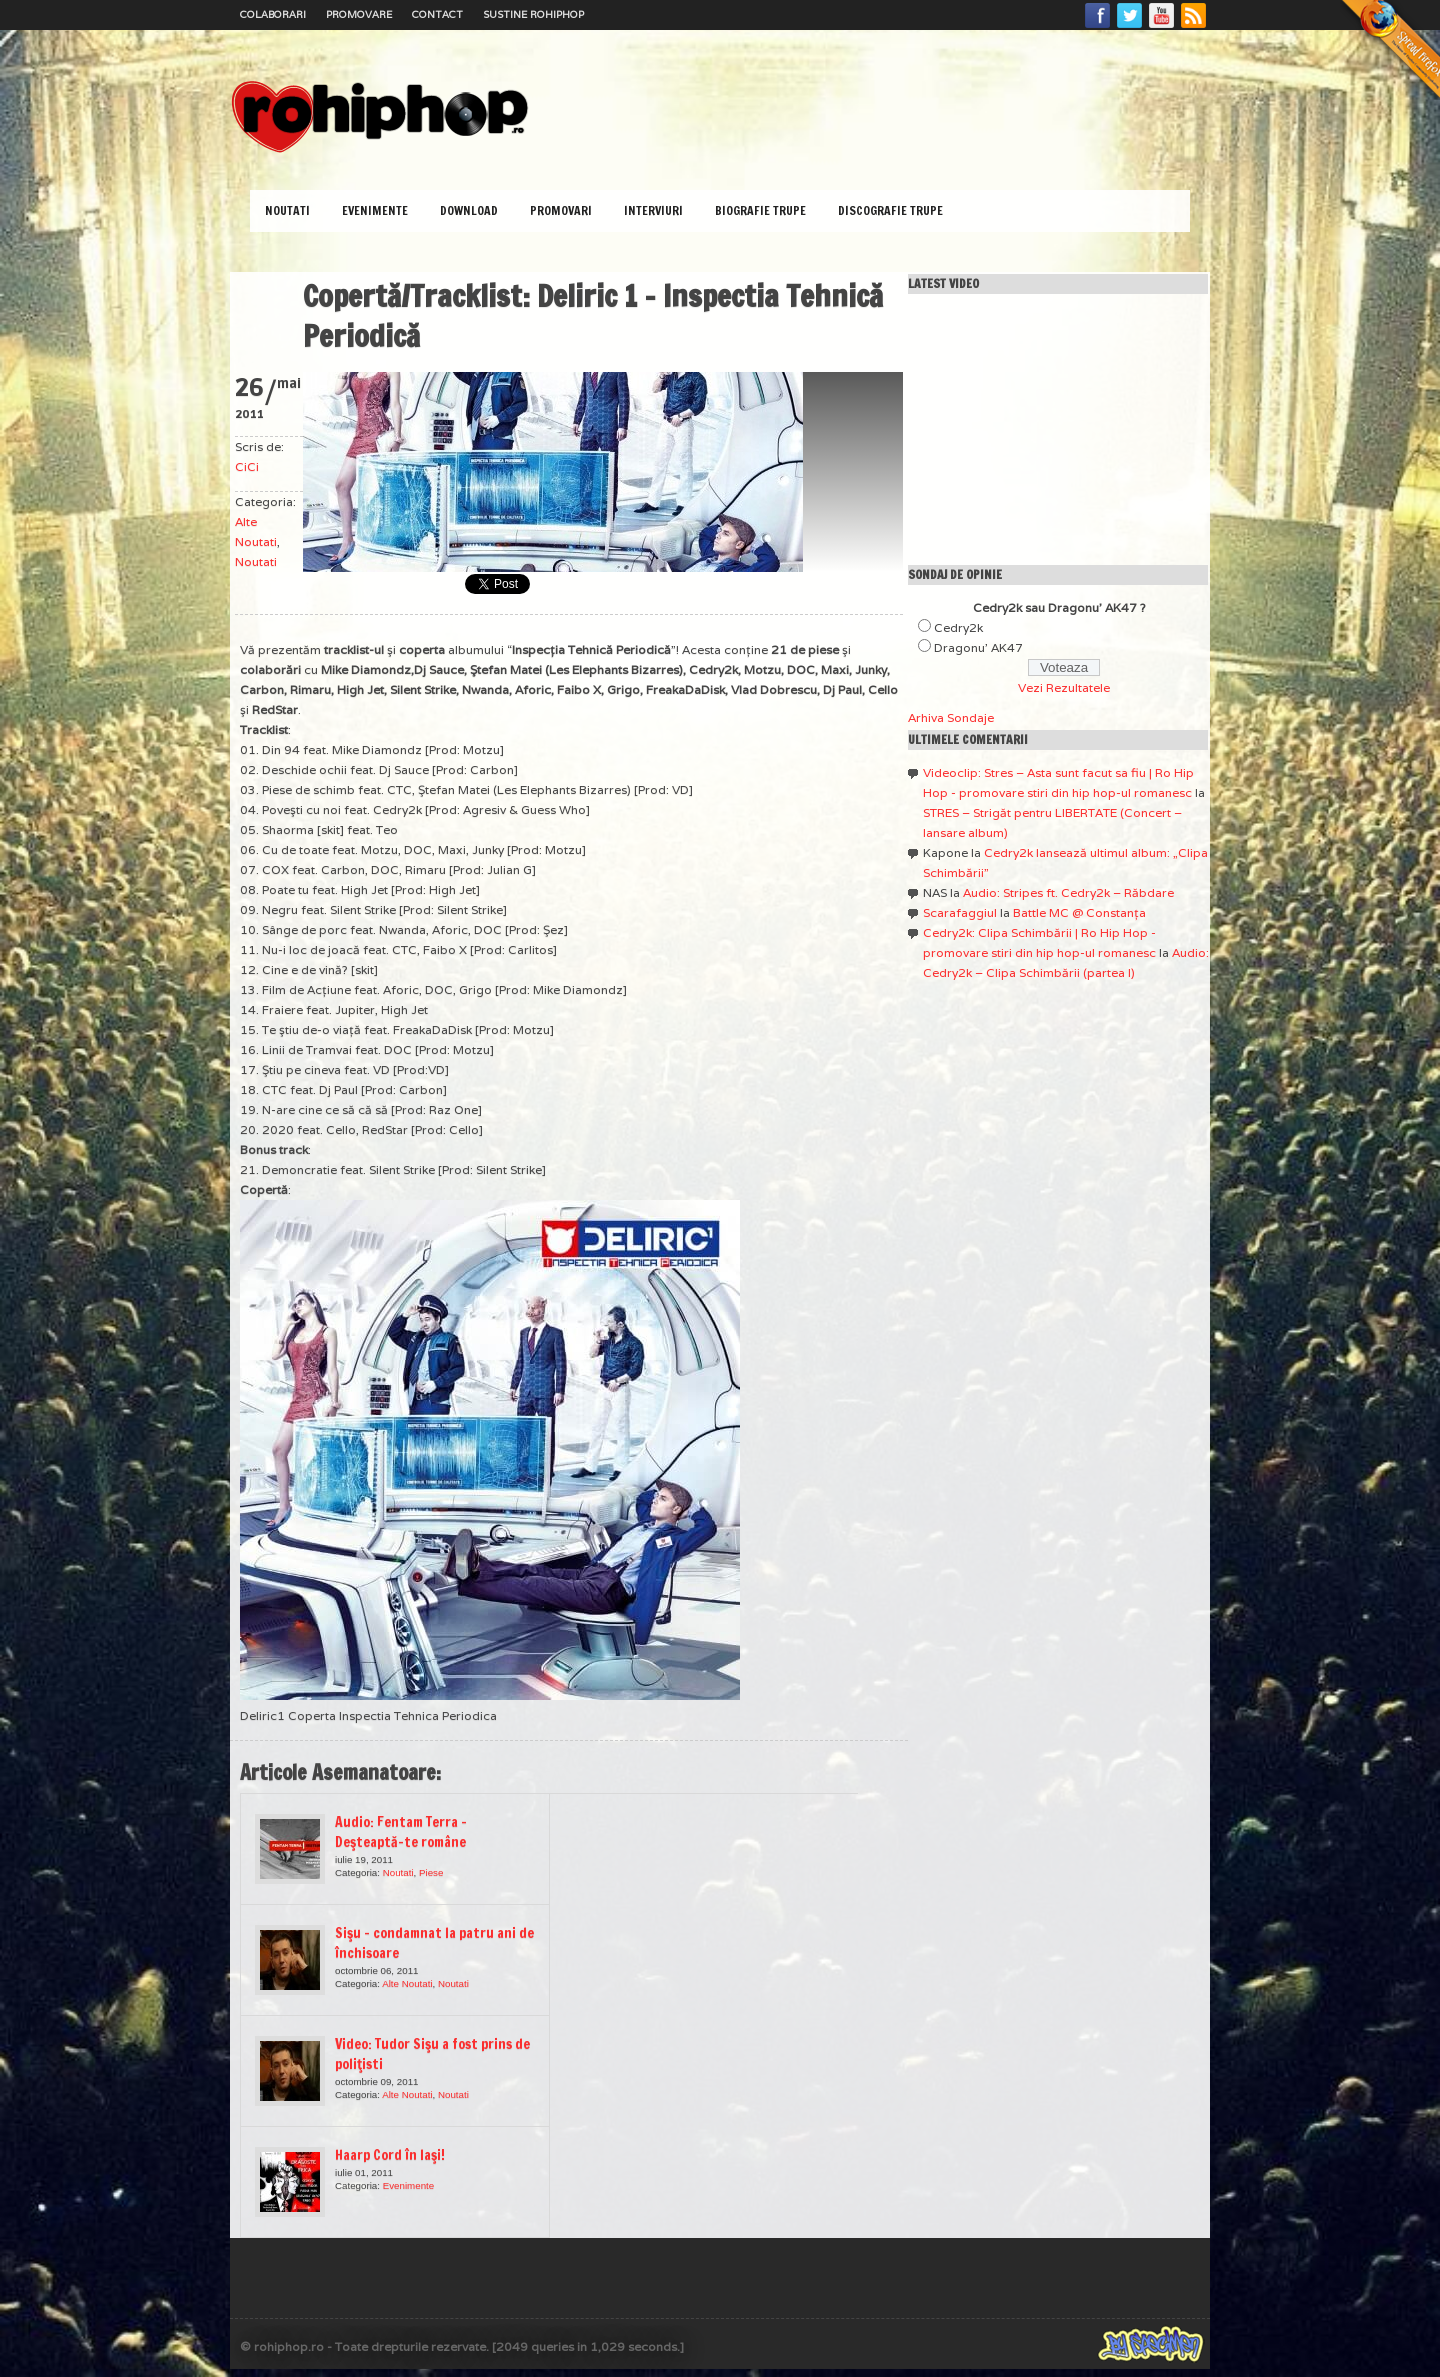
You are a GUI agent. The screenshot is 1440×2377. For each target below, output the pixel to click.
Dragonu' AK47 (978, 647)
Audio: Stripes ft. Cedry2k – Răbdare (1068, 892)
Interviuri (653, 210)
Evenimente (375, 210)
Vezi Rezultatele (1064, 687)
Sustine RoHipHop (533, 14)
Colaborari (273, 14)
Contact (437, 14)
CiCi (247, 466)
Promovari (561, 210)
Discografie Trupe (890, 210)
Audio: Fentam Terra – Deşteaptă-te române (401, 1832)
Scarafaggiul (960, 912)
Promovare (359, 14)
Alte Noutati (407, 1983)
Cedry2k (958, 627)
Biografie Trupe (760, 210)
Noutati (287, 210)
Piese (431, 1872)
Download (469, 210)
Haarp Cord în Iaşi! (390, 2155)
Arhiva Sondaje (951, 717)
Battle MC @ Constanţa (1079, 912)
